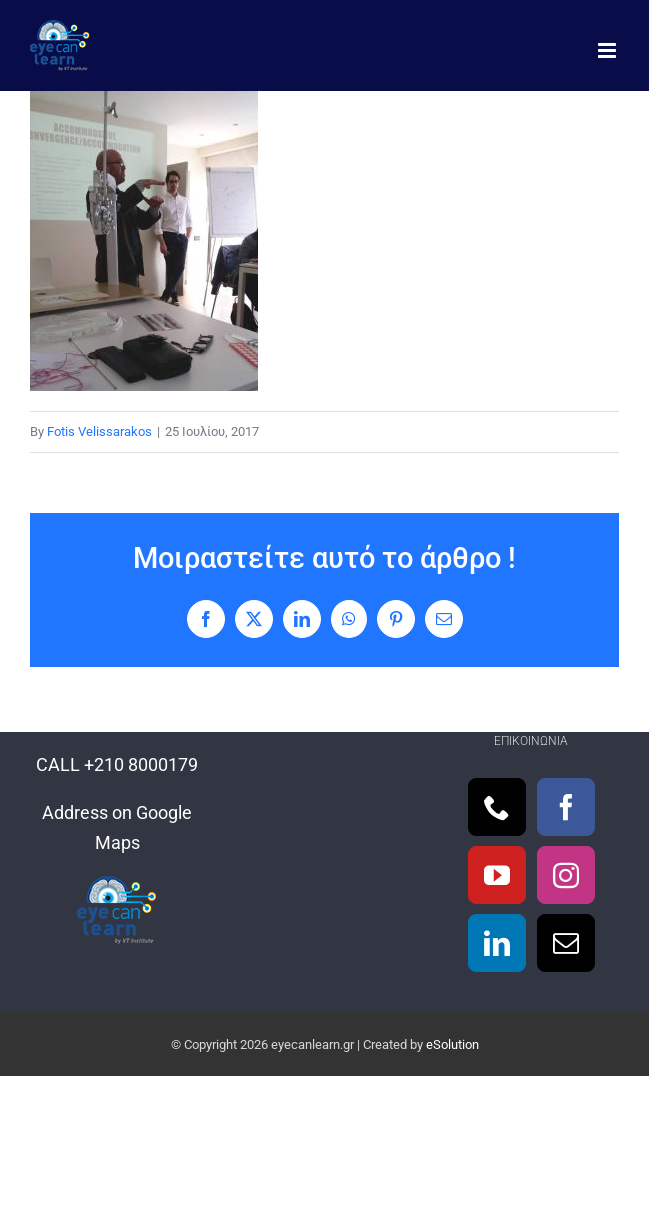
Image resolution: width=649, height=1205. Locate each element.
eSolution (452, 1044)
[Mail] (566, 943)
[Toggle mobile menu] (608, 50)
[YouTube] (497, 875)
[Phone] (497, 807)
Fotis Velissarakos (99, 431)
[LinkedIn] (497, 943)
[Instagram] (566, 875)
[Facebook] (566, 807)
